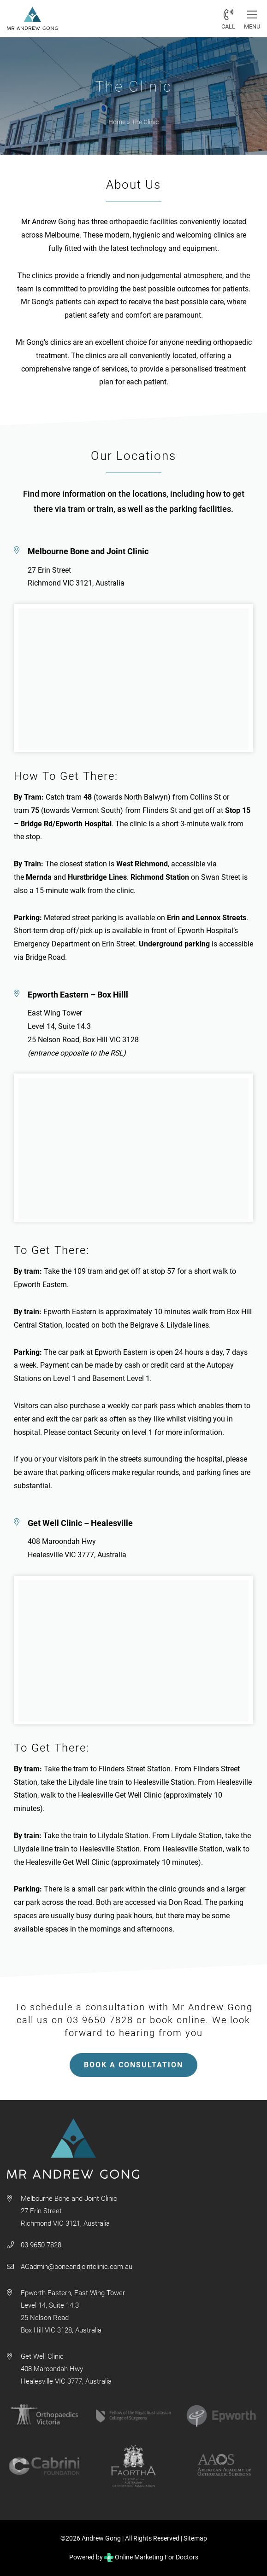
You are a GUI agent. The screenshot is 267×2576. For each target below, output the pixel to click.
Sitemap (195, 2538)
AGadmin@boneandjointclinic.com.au (76, 2267)
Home (116, 122)
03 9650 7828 (41, 2245)
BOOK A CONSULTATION (133, 2064)
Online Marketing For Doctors (151, 2557)
